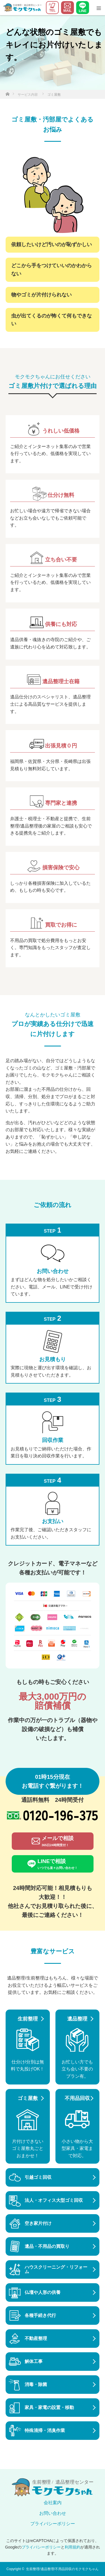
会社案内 (53, 2502)
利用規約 (72, 2547)
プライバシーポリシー (52, 2523)
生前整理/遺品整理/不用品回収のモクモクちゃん (62, 2569)
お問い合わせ (52, 2513)
